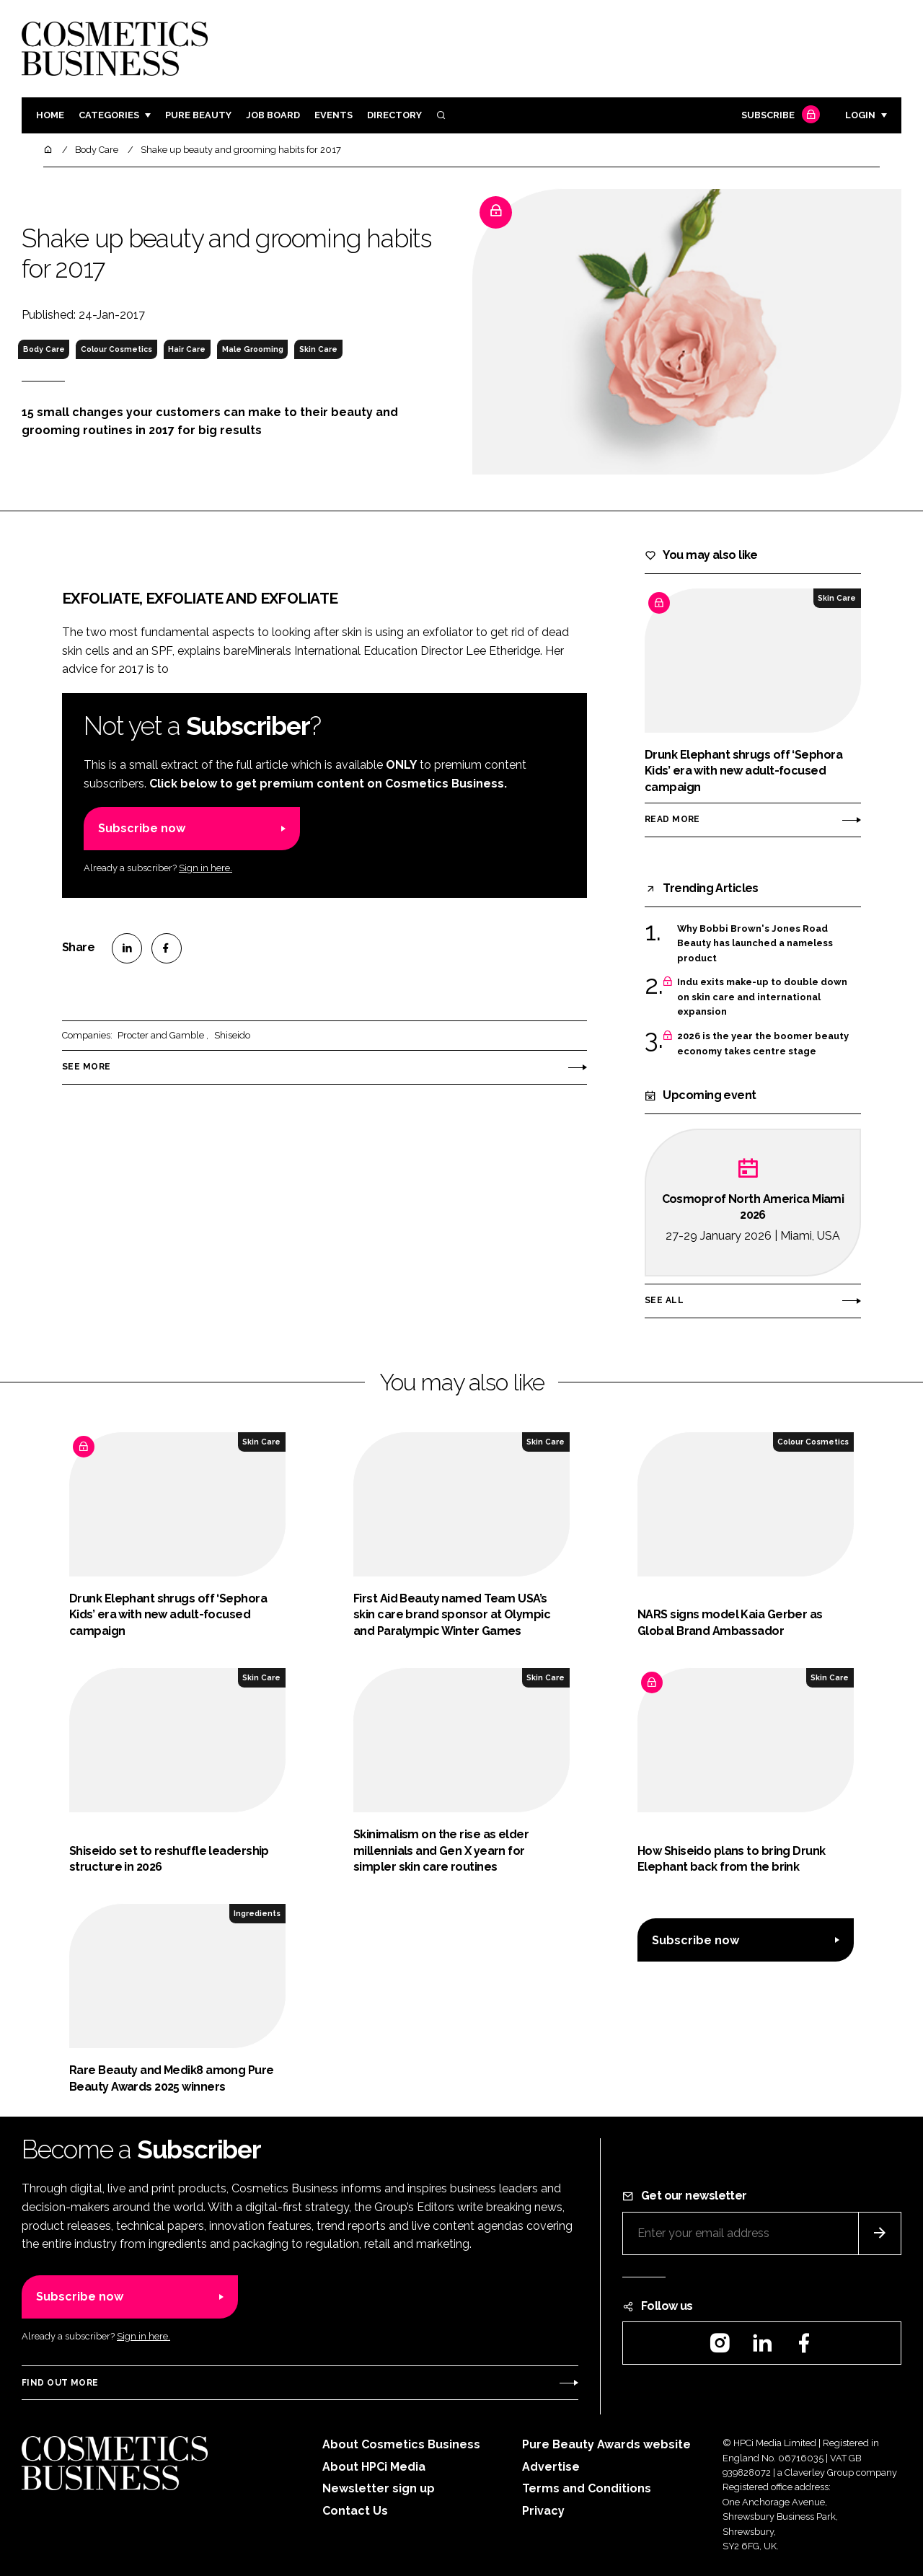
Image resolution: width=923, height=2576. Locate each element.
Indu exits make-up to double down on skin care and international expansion (762, 997)
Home (50, 115)
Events (333, 115)
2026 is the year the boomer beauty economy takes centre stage (763, 1044)
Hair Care (187, 349)
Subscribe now (141, 828)
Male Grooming (252, 349)
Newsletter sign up (378, 2488)
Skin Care (318, 349)
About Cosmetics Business (401, 2444)
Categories (109, 115)
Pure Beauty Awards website (606, 2444)
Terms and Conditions (586, 2488)
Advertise (551, 2467)
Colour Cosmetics (116, 349)
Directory (394, 115)
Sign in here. (205, 868)
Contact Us (355, 2511)
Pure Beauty (198, 115)
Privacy (543, 2511)
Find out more (60, 2383)
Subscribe (778, 116)
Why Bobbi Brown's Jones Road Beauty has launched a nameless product (755, 944)
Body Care (44, 349)
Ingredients (257, 1913)
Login (860, 115)
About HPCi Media (373, 2467)
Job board (273, 115)
